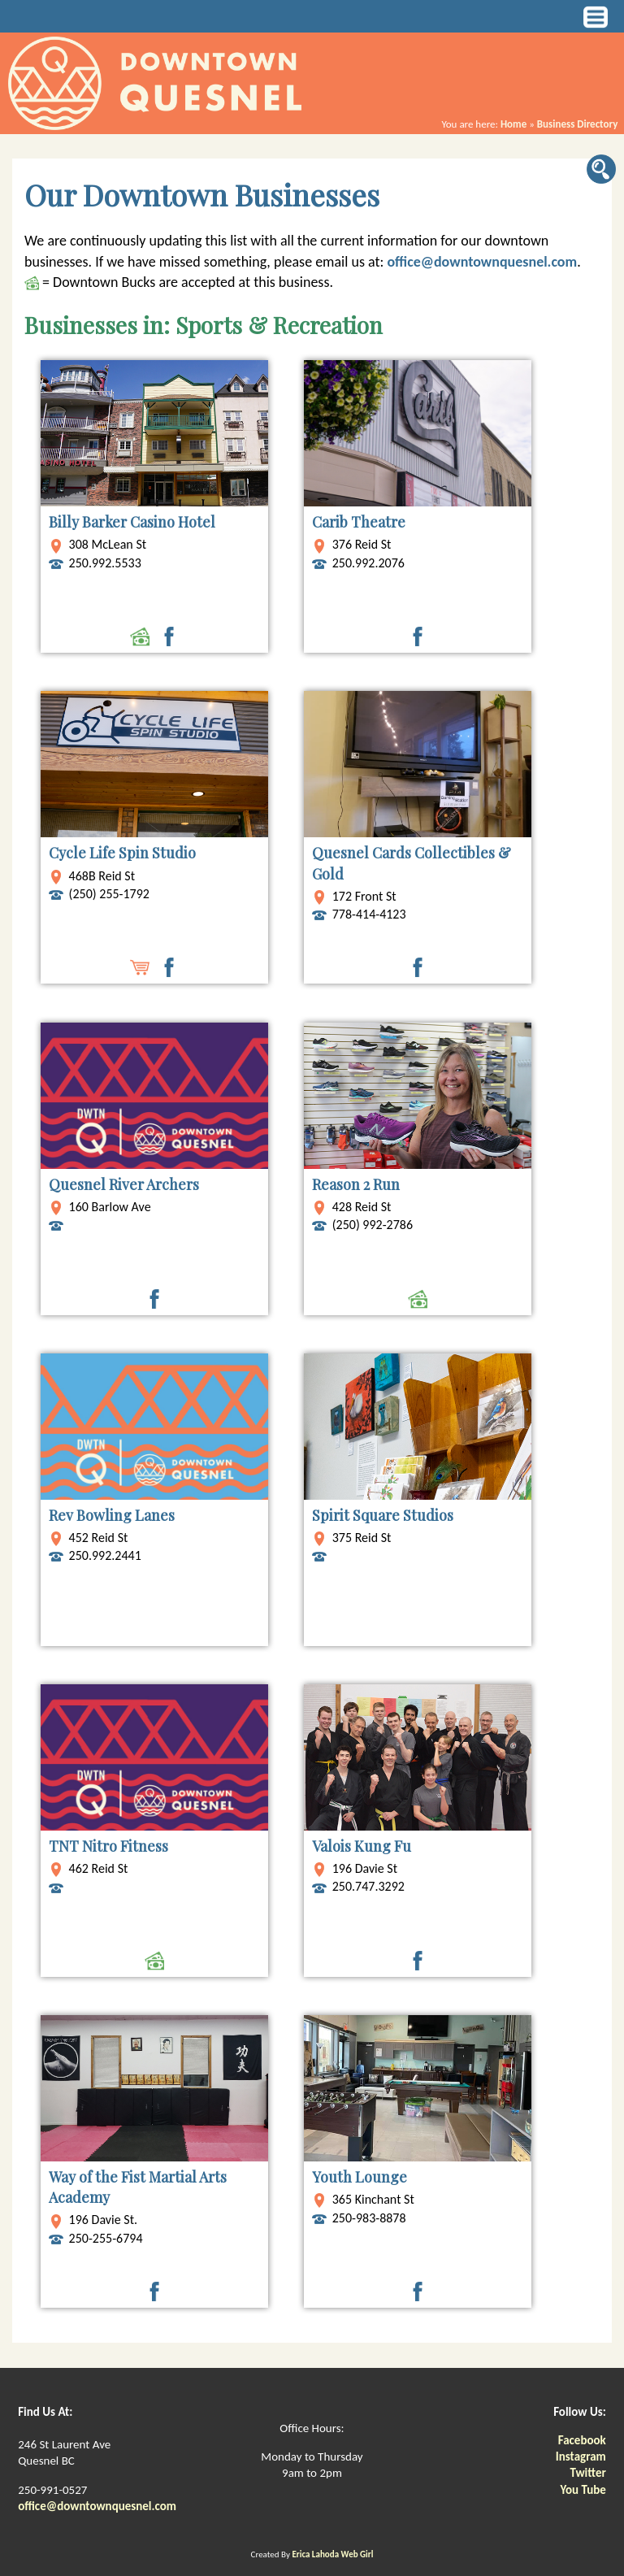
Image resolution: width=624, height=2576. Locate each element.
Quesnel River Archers (124, 1184)
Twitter (587, 2472)
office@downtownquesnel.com (482, 262)
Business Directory (577, 124)
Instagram (581, 2456)
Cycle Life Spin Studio (122, 852)
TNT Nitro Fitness (108, 1846)
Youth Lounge (359, 2177)
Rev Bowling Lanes (112, 1515)
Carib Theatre (358, 522)
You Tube (582, 2490)
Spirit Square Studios (382, 1515)
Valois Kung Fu (361, 1846)
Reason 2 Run (356, 1184)
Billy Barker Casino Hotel (132, 522)
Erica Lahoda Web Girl (332, 2554)
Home (513, 124)
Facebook (582, 2440)
